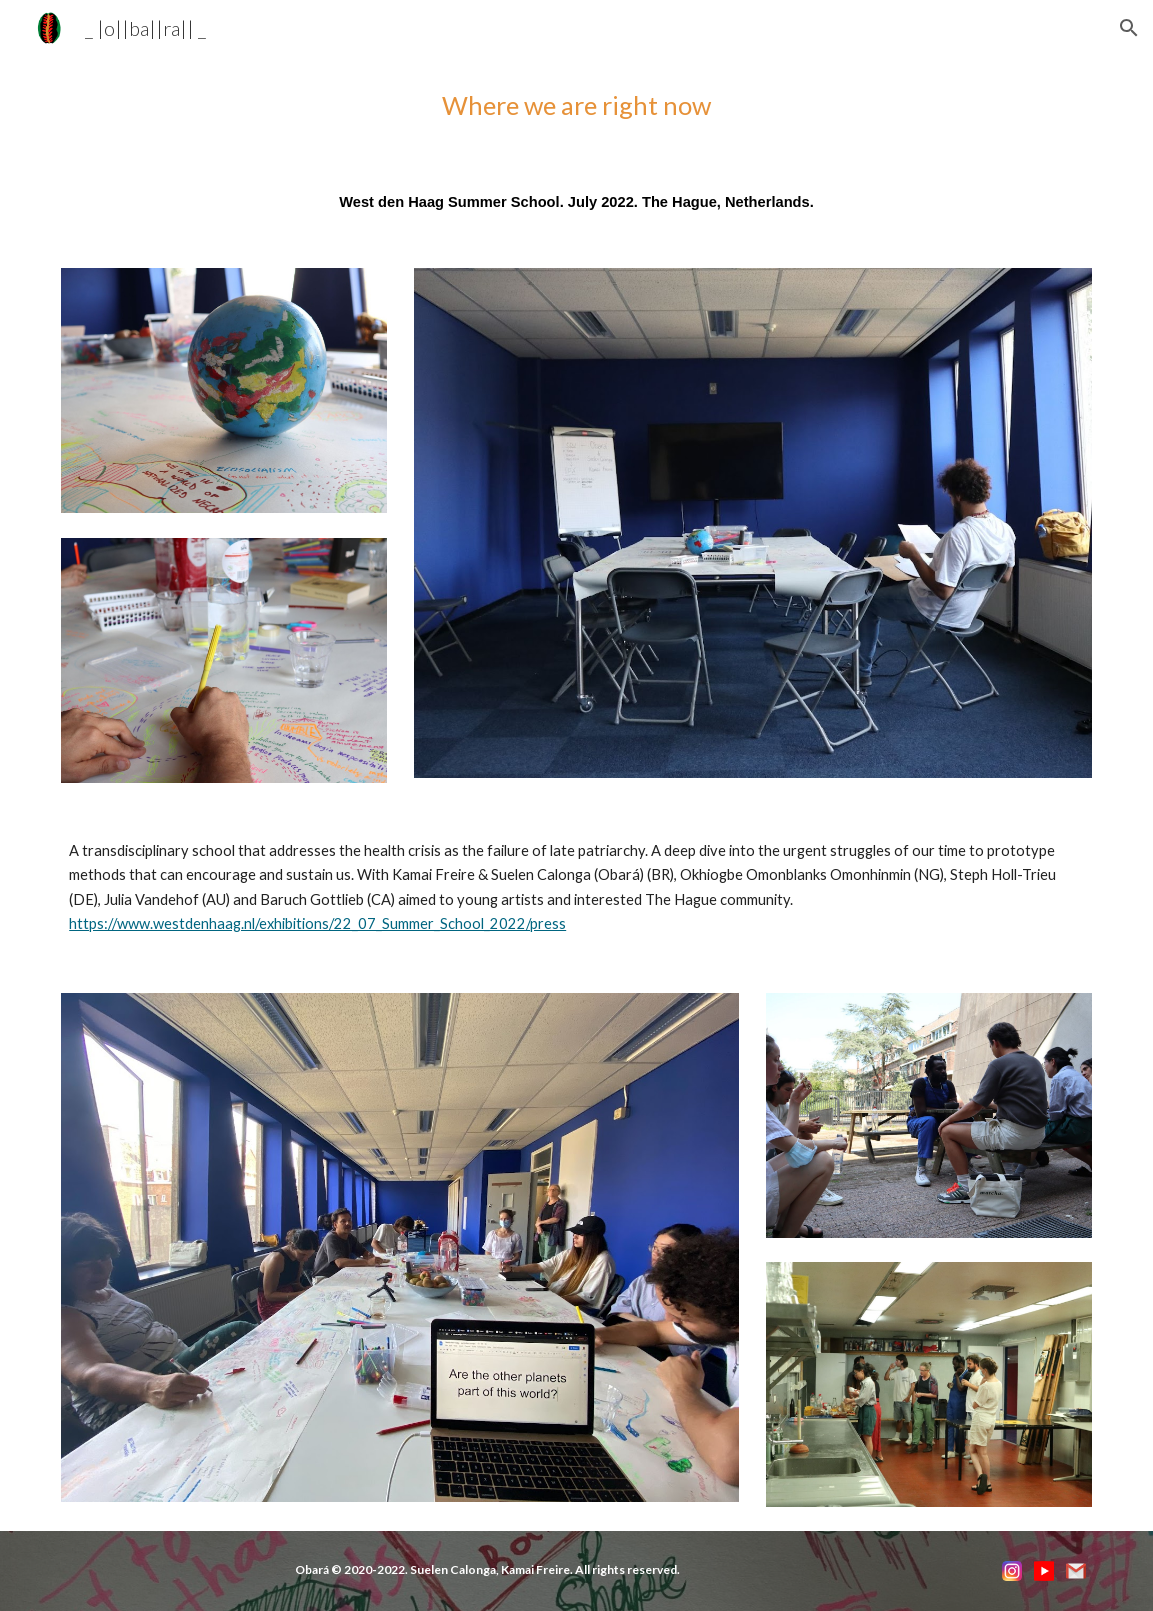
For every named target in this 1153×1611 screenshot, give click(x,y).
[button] (1129, 28)
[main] (576, 105)
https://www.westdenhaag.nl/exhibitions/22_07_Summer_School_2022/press (317, 923)
